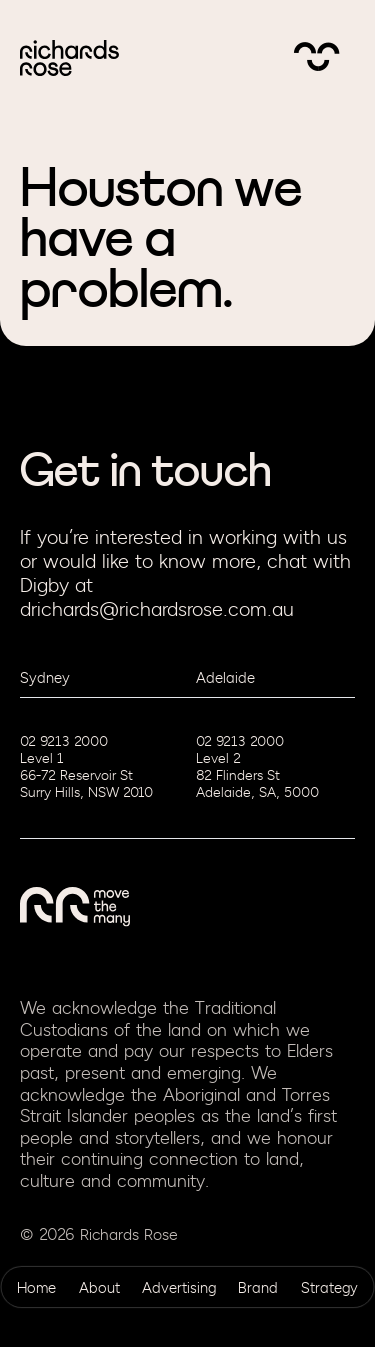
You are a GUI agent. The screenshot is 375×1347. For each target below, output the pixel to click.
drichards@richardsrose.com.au (157, 609)
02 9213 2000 (64, 741)
